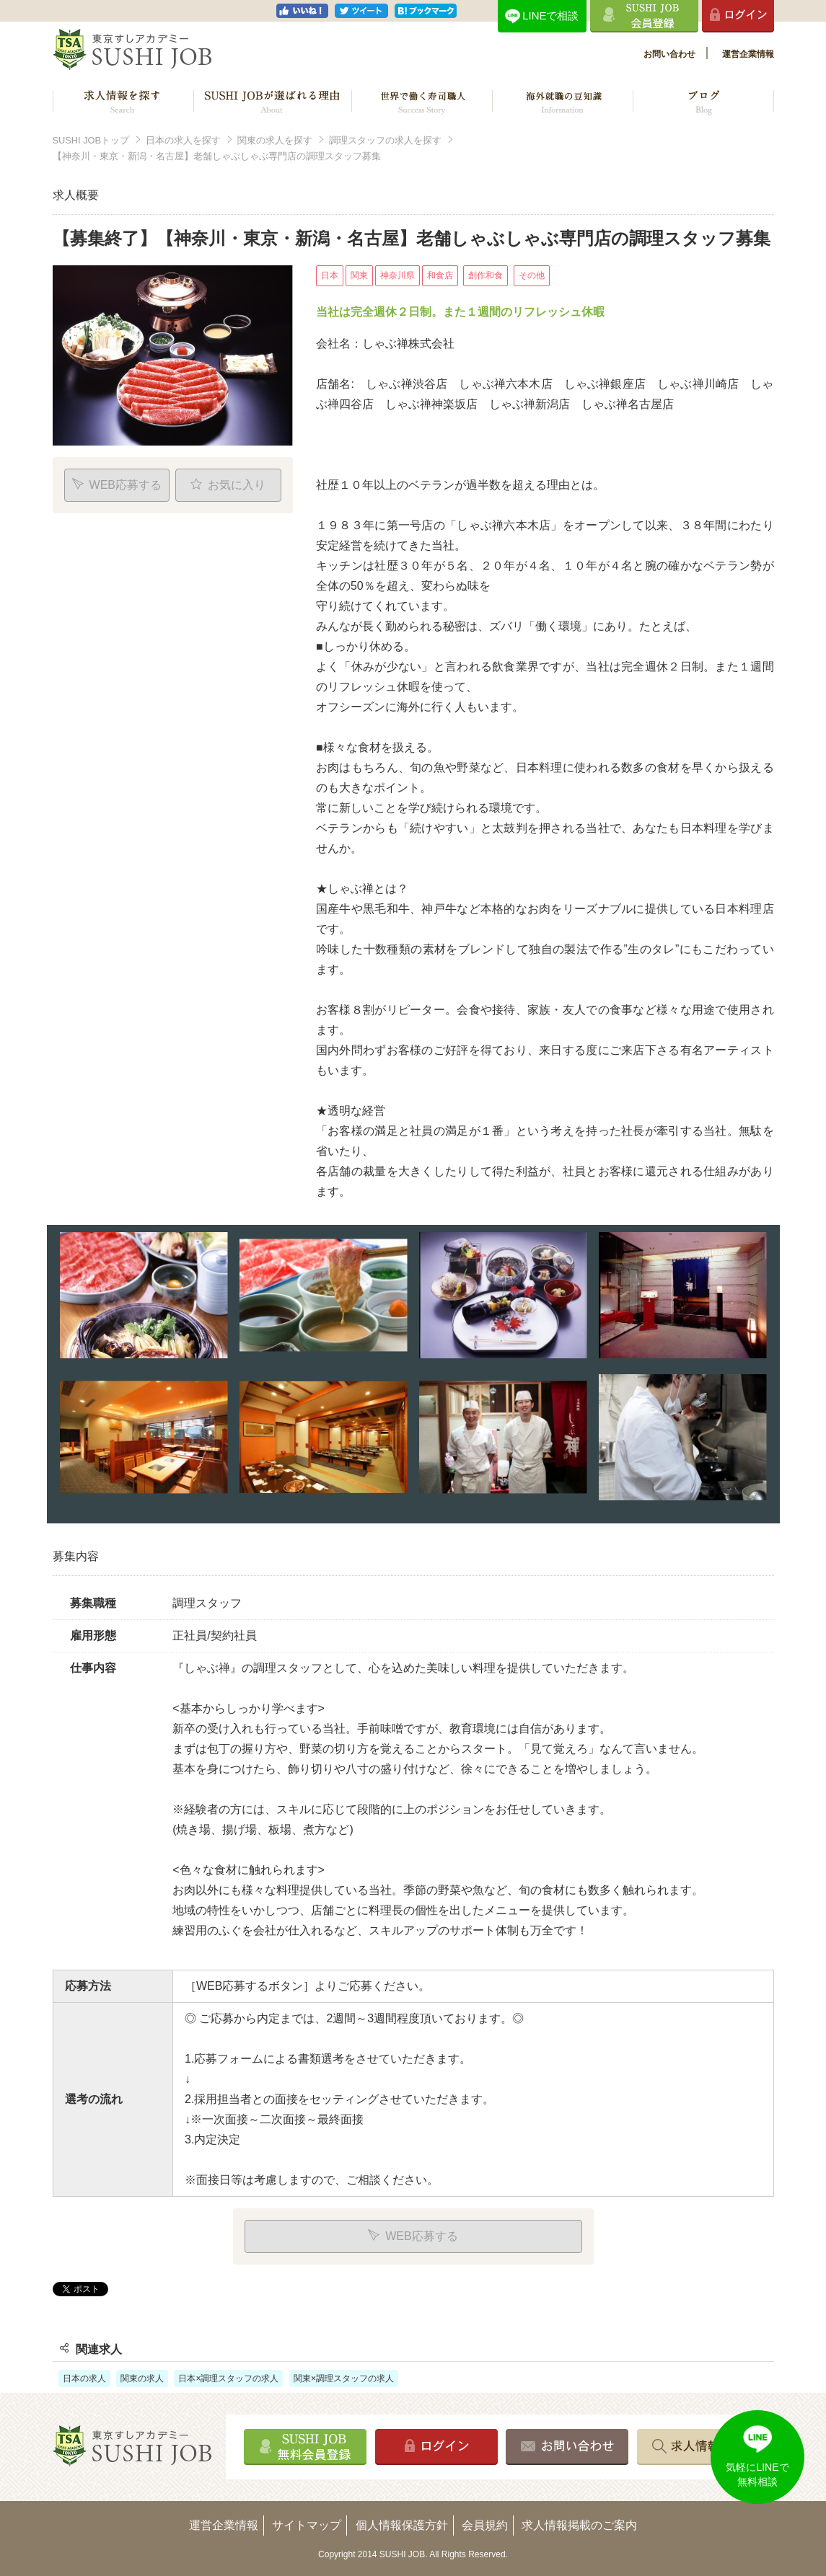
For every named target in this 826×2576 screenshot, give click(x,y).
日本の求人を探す (183, 140)
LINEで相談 (550, 15)
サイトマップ (306, 2525)
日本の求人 (84, 2378)
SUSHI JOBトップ (91, 140)
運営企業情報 (748, 54)
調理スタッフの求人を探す (385, 140)
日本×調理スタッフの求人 (228, 2378)
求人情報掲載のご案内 (579, 2525)
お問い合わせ (669, 54)
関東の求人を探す (274, 140)
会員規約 (485, 2525)
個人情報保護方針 (402, 2525)
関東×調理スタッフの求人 (344, 2378)
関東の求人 (142, 2378)
